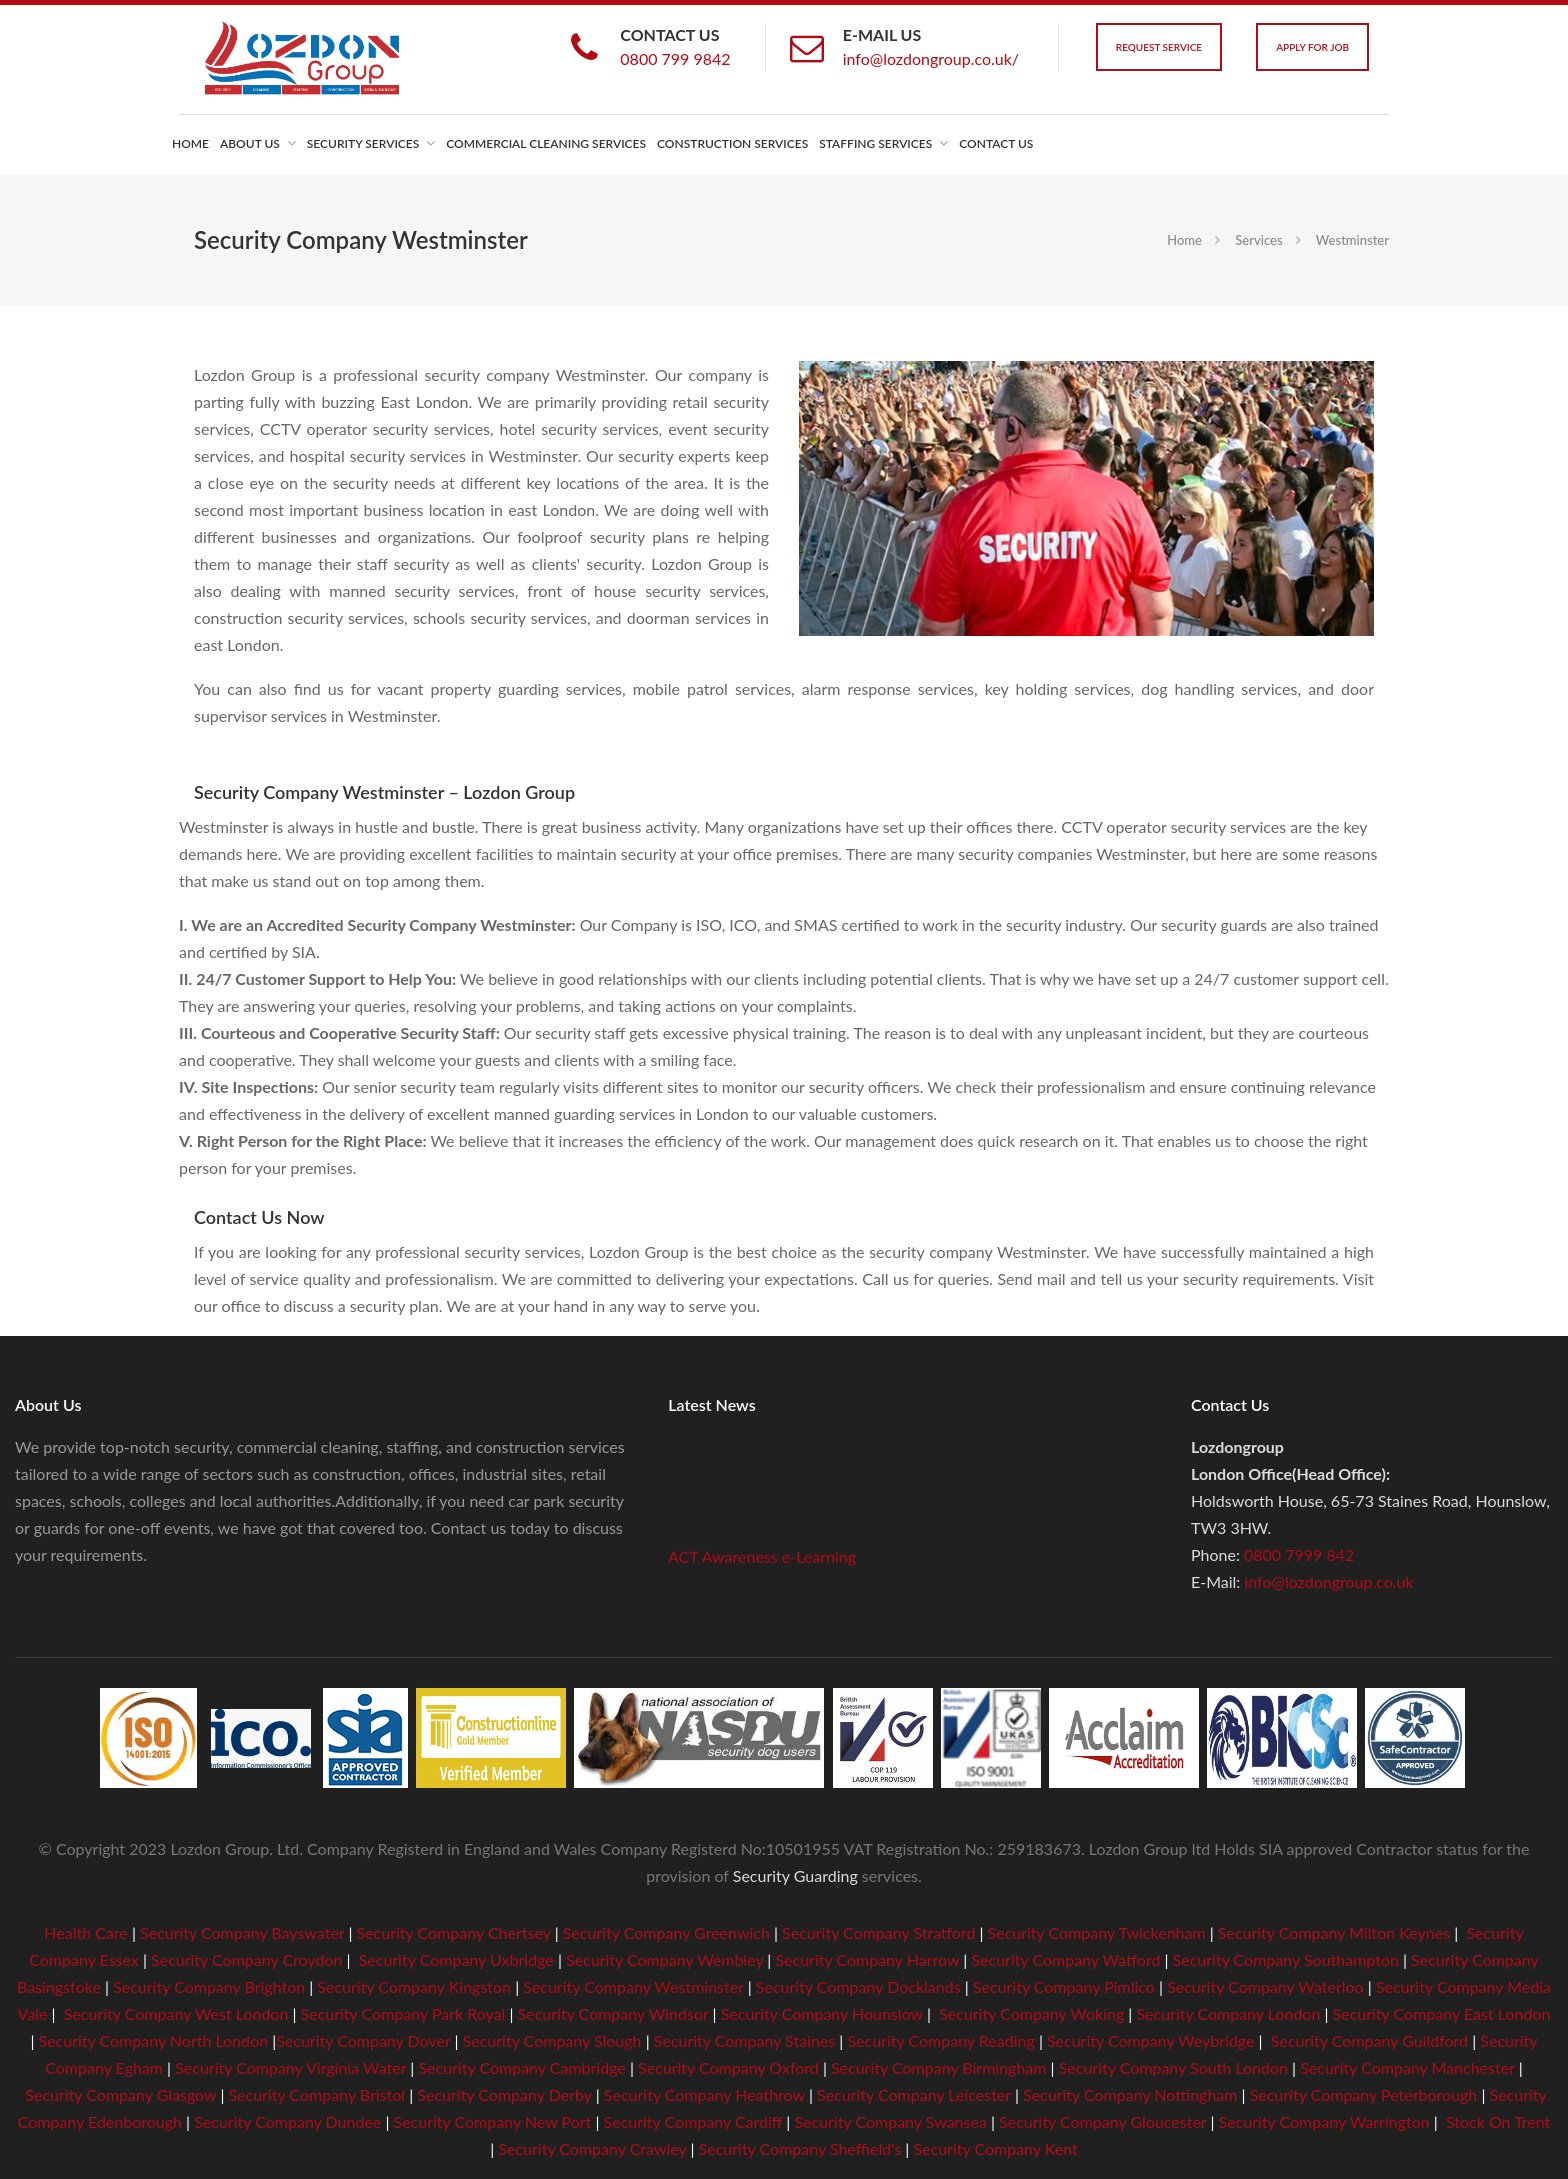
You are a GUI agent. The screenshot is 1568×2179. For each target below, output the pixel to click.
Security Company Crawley (592, 2148)
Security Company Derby (504, 2094)
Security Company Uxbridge (454, 1959)
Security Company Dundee (287, 2121)
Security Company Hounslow (822, 2013)
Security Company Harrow (867, 1959)
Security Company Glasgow (120, 2094)
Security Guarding (795, 1875)
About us (250, 143)
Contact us (996, 143)
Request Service (1159, 47)
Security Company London (1228, 2013)
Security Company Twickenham (1097, 1932)
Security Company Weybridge (1151, 2040)
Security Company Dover (363, 2040)
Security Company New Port (493, 2121)
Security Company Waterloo (1265, 1986)
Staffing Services (875, 143)
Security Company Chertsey (454, 1932)
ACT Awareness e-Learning (762, 1563)
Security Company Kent (995, 2148)
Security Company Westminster (633, 1986)
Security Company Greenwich (666, 1932)
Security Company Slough (552, 2040)
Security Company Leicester (914, 2094)
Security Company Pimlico (1064, 1986)
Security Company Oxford (728, 2067)
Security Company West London (176, 2013)
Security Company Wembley (664, 1959)
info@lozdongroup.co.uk (1328, 1581)
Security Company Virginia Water (290, 2067)
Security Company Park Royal (403, 2013)
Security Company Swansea (890, 2121)
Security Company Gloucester (1102, 2121)
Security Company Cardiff (693, 2121)
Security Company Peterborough (1364, 2094)
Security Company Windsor (615, 2013)
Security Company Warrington (1324, 2121)
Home (190, 143)
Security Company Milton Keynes (1334, 1932)
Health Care (86, 1932)
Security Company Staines (745, 2040)
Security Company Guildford (1369, 2040)
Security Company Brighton (209, 1986)
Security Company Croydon (244, 1959)
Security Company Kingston (414, 1986)
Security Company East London (1442, 2013)
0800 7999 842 (1299, 1554)
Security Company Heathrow (704, 2094)
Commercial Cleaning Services (546, 143)
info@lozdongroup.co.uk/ (931, 58)
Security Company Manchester (1407, 2067)
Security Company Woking (1031, 2013)
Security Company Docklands (858, 1986)
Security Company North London (154, 2040)
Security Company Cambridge (519, 2067)
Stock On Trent (1496, 2121)
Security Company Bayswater (242, 1932)
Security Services (363, 143)
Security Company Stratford (878, 1932)
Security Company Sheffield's (800, 2148)
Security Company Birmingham (938, 2067)
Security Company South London (1173, 2067)
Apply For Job (1312, 47)
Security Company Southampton (1286, 1959)
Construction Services (732, 143)
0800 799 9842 (675, 58)
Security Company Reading (940, 2040)
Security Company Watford (1065, 1959)
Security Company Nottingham (1130, 2094)
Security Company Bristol (316, 2094)
